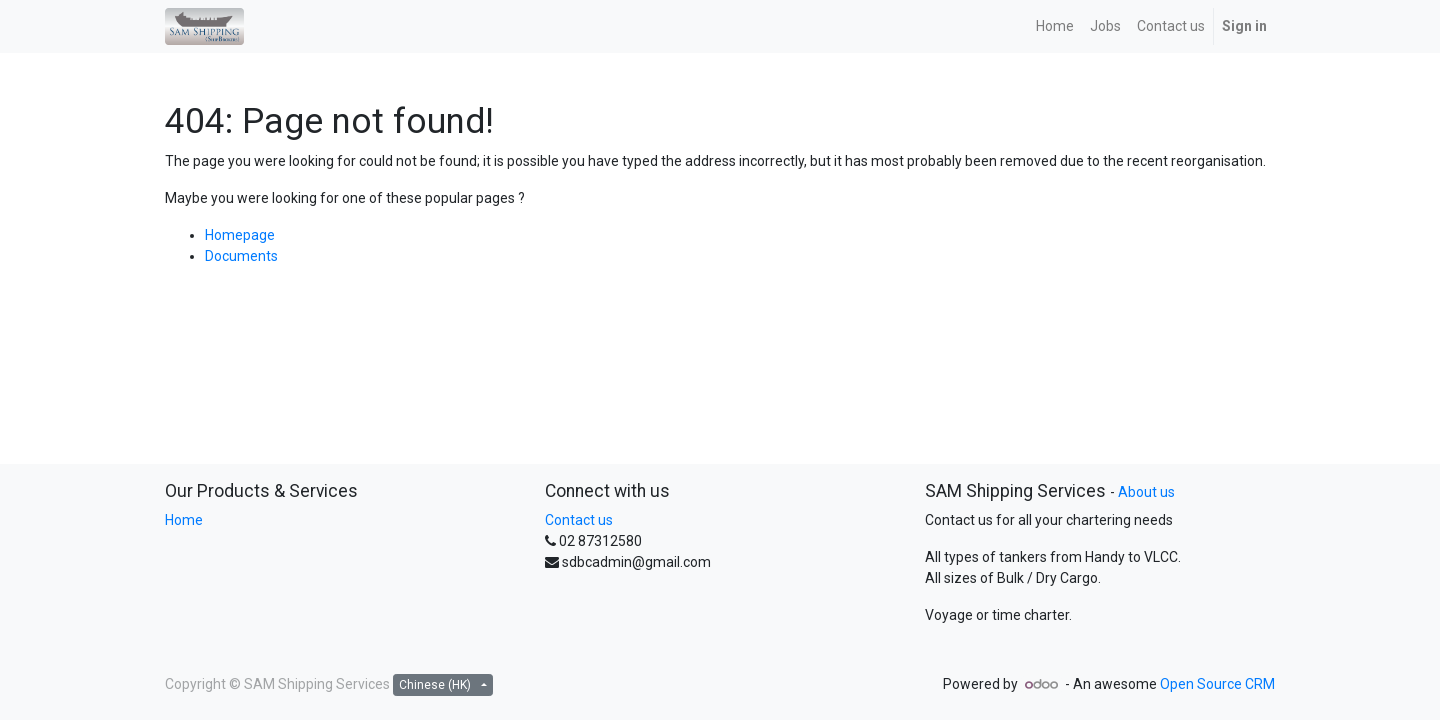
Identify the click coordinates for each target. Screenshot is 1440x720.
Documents (241, 256)
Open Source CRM (1217, 684)
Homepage (240, 235)
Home (184, 520)
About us (1146, 492)
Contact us (579, 520)
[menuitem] (1055, 26)
